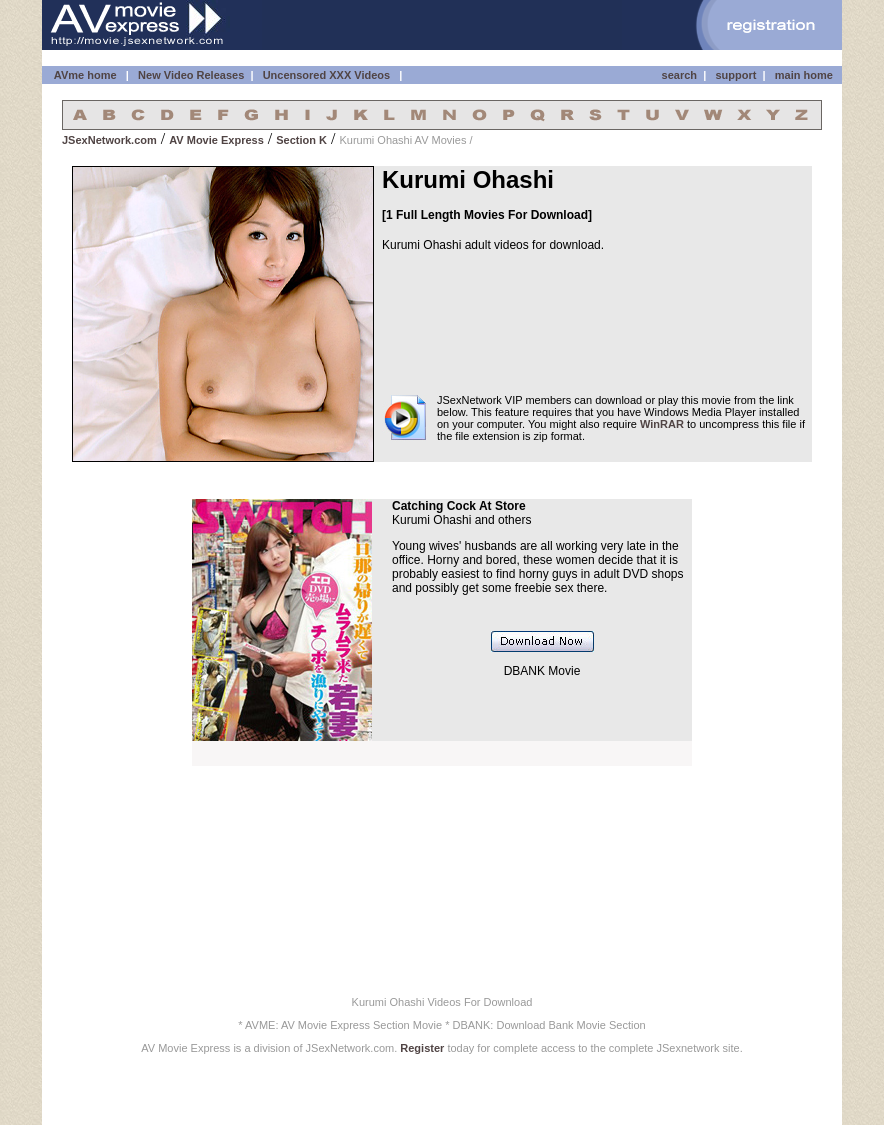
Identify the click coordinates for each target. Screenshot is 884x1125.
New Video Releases (191, 75)
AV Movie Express (216, 140)
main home (804, 75)
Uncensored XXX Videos (328, 75)
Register (422, 1048)
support (735, 75)
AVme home (83, 75)
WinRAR (662, 424)
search (679, 75)
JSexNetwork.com (109, 140)
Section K (301, 140)
